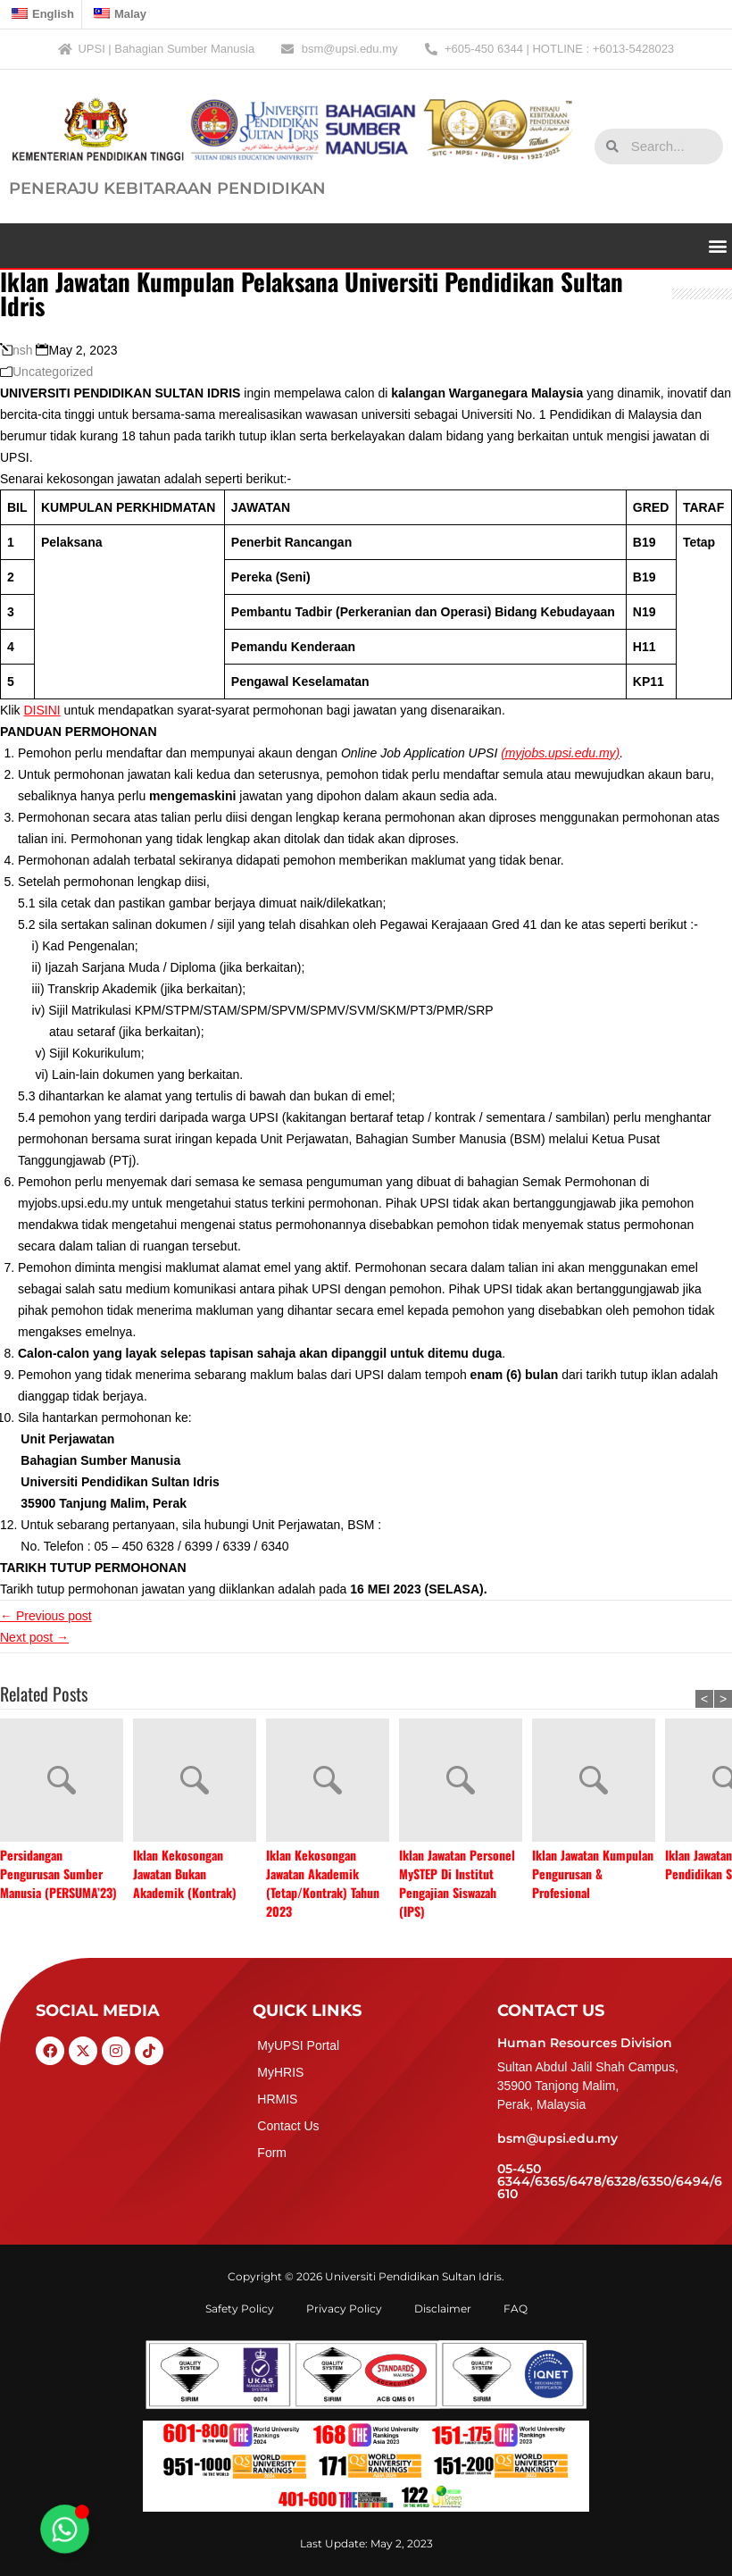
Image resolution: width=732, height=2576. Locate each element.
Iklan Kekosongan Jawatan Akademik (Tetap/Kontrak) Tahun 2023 (322, 1882)
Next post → (34, 1637)
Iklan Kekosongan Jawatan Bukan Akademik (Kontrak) (185, 1873)
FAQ (515, 2308)
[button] (717, 245)
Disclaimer (442, 2308)
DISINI (41, 710)
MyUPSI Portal (298, 2045)
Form (272, 2152)
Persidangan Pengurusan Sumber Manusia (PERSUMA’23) (58, 1873)
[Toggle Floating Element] (65, 2529)
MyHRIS (280, 2072)
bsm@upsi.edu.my (557, 2138)
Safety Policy (239, 2308)
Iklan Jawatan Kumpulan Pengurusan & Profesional (592, 1873)
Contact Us (288, 2126)
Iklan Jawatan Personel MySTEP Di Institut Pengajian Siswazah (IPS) (457, 1882)
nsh (22, 350)
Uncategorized (52, 371)
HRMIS (277, 2099)
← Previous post (46, 1616)
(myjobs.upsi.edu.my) (560, 753)
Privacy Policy (344, 2308)
